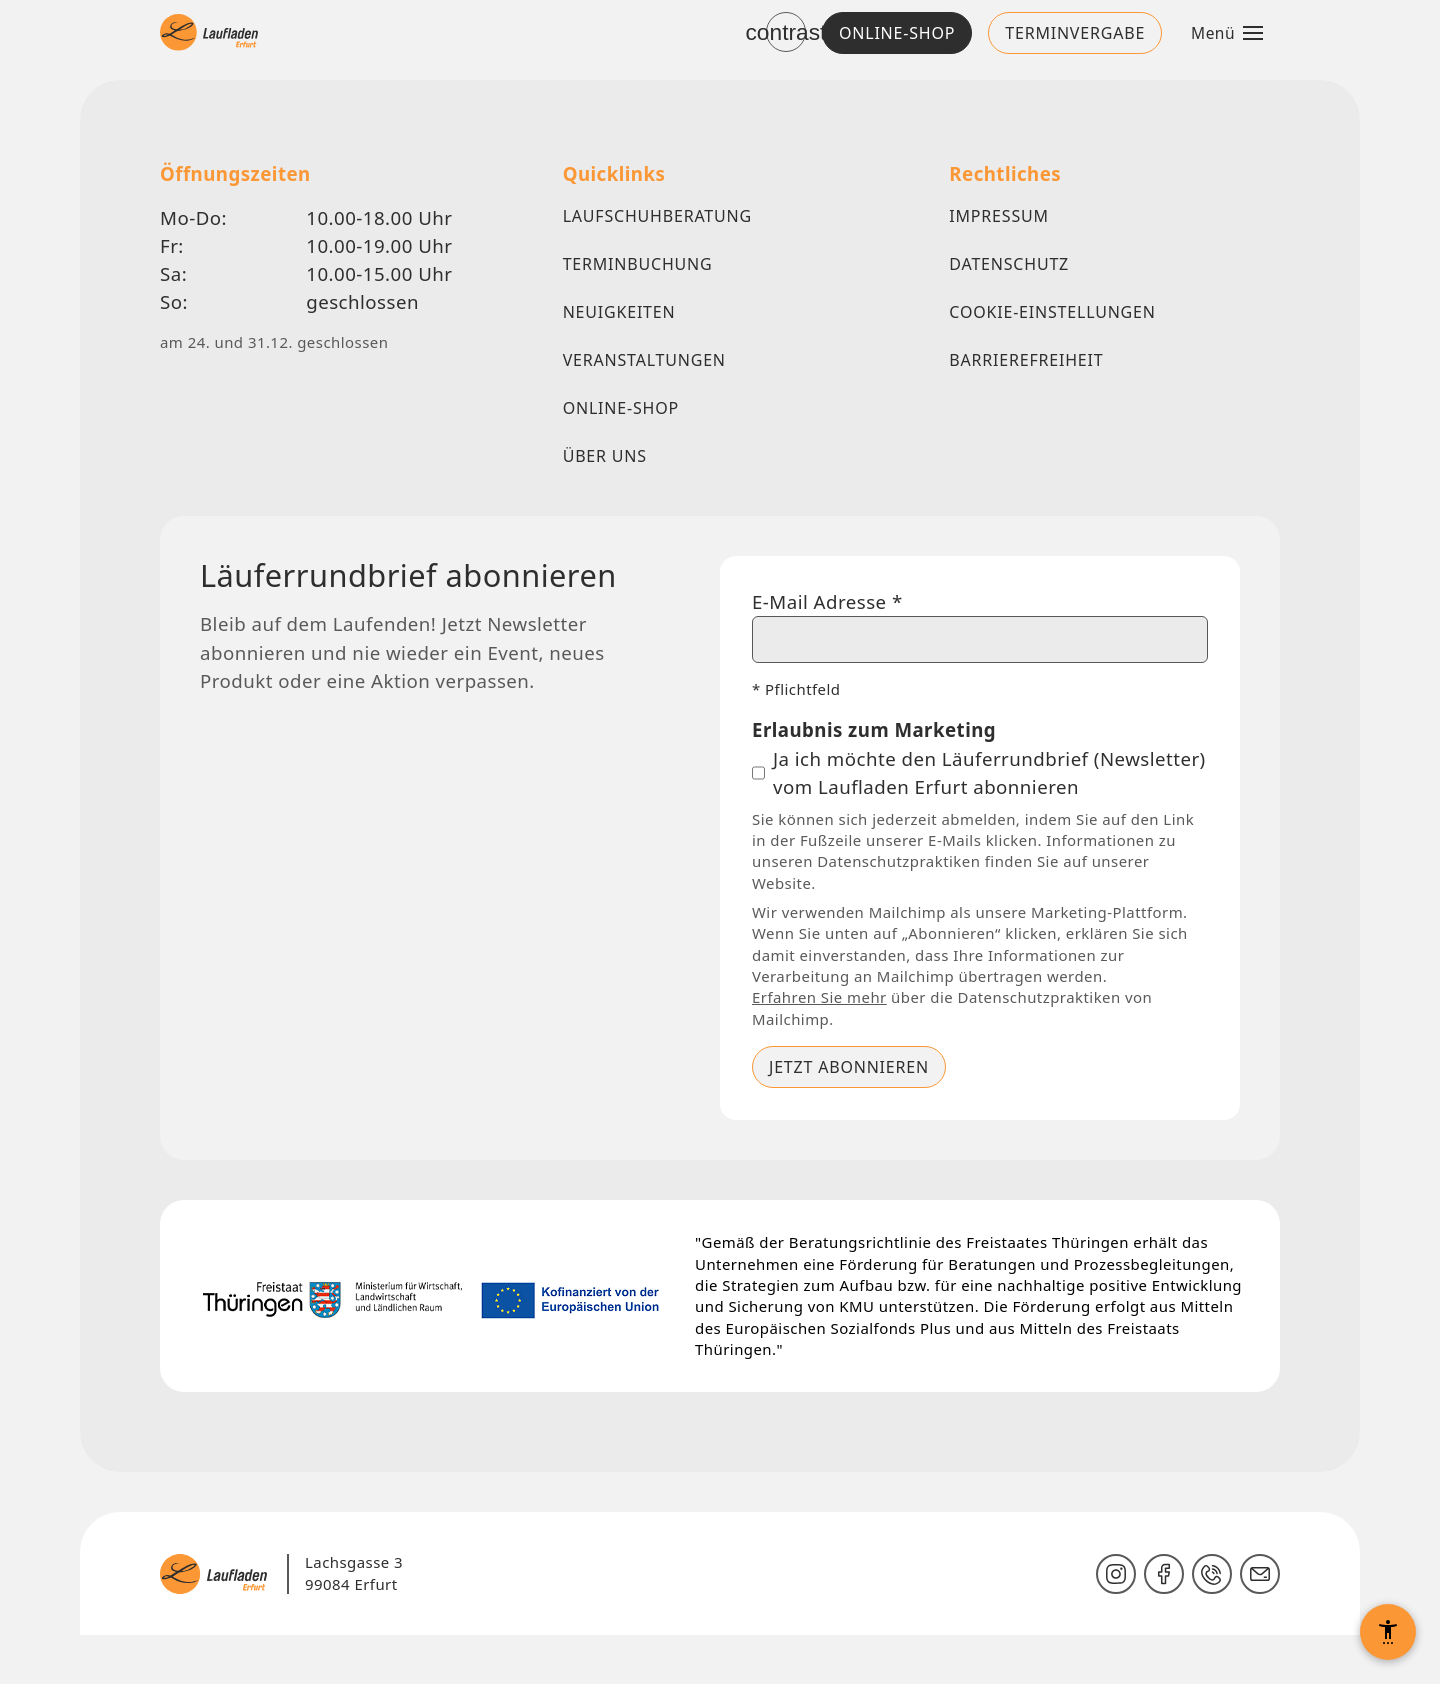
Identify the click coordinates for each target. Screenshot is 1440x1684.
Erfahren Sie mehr (822, 1040)
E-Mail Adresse (830, 603)
